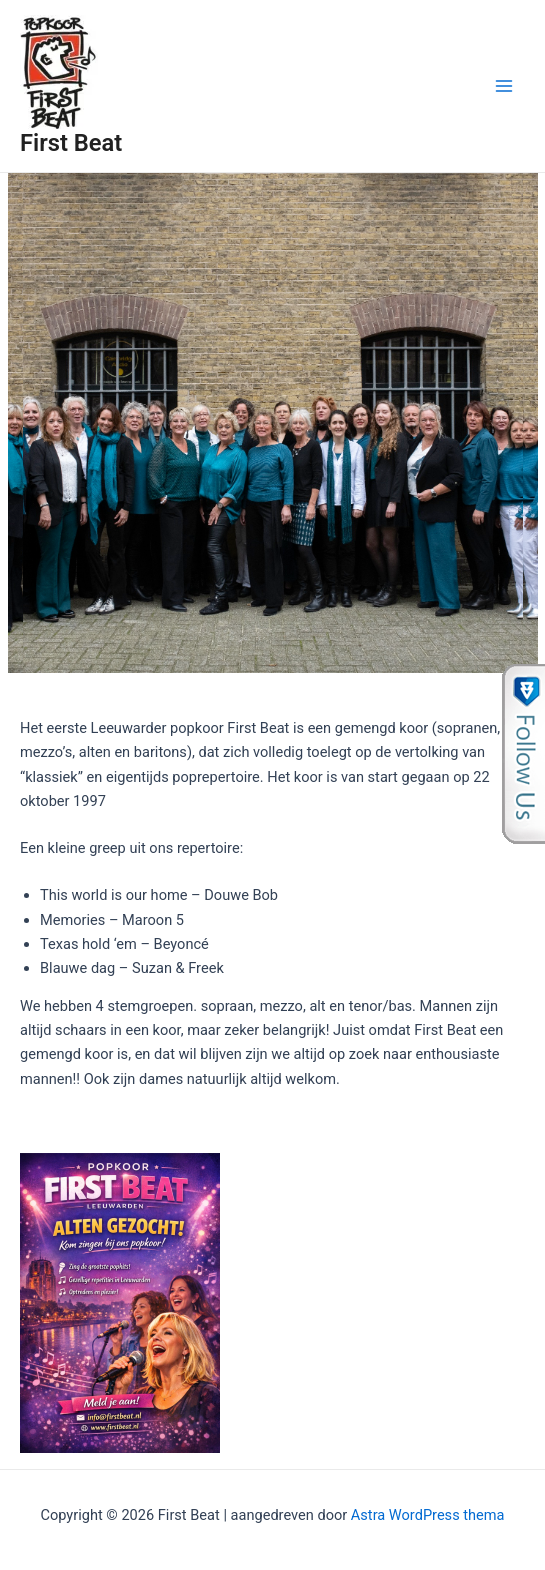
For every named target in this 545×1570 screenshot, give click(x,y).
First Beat (71, 143)
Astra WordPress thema (428, 1515)
